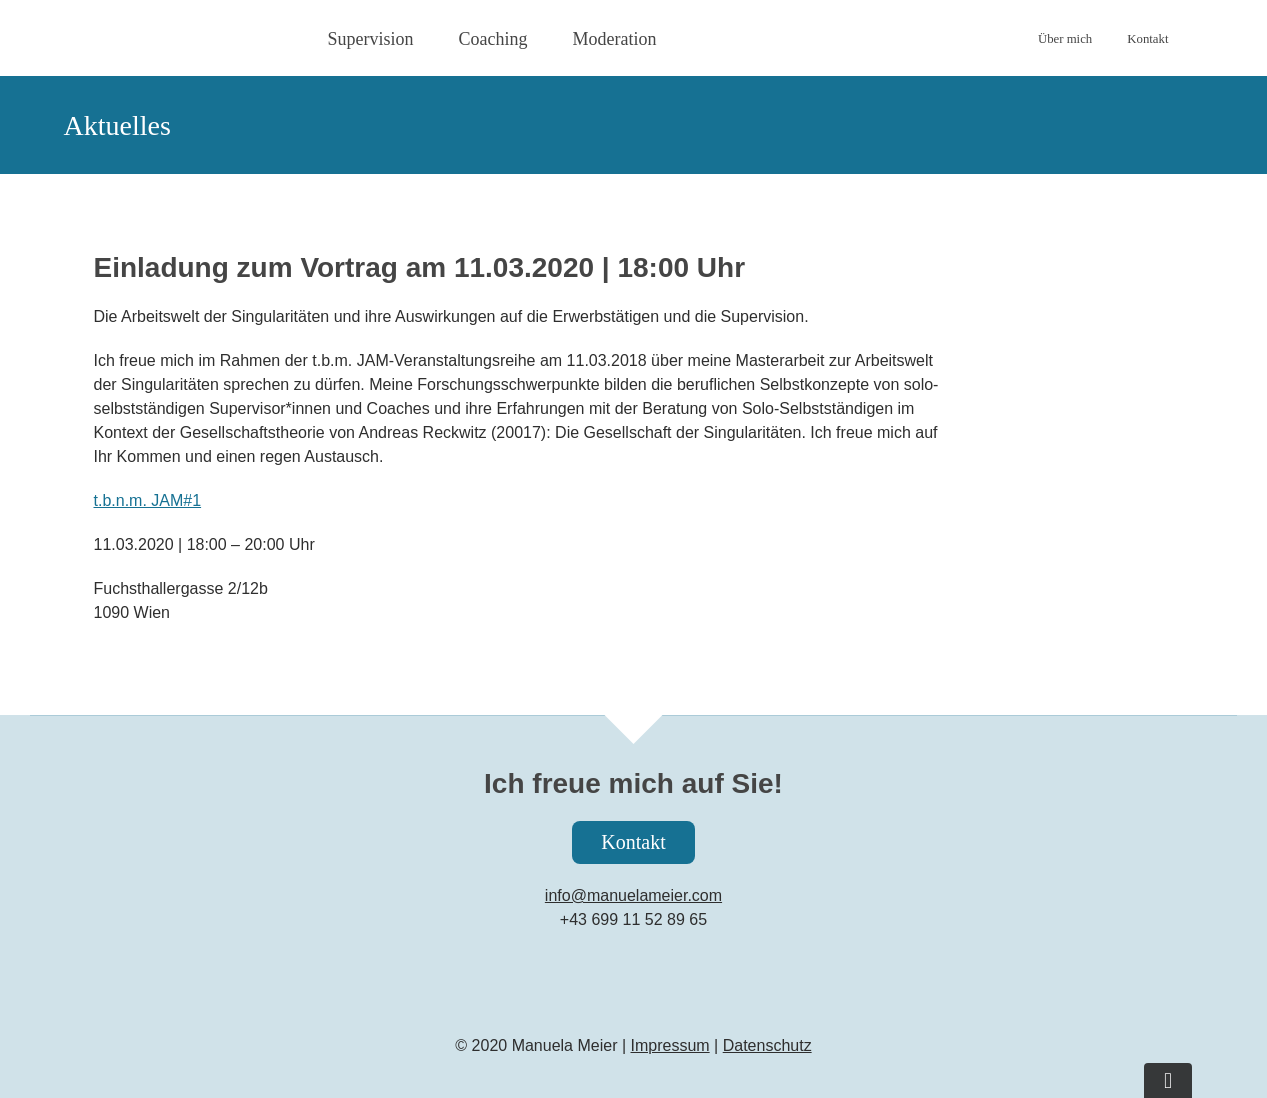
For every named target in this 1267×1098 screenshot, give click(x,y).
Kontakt (633, 842)
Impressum (670, 1045)
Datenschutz (767, 1045)
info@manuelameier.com (633, 895)
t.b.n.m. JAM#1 (148, 500)
